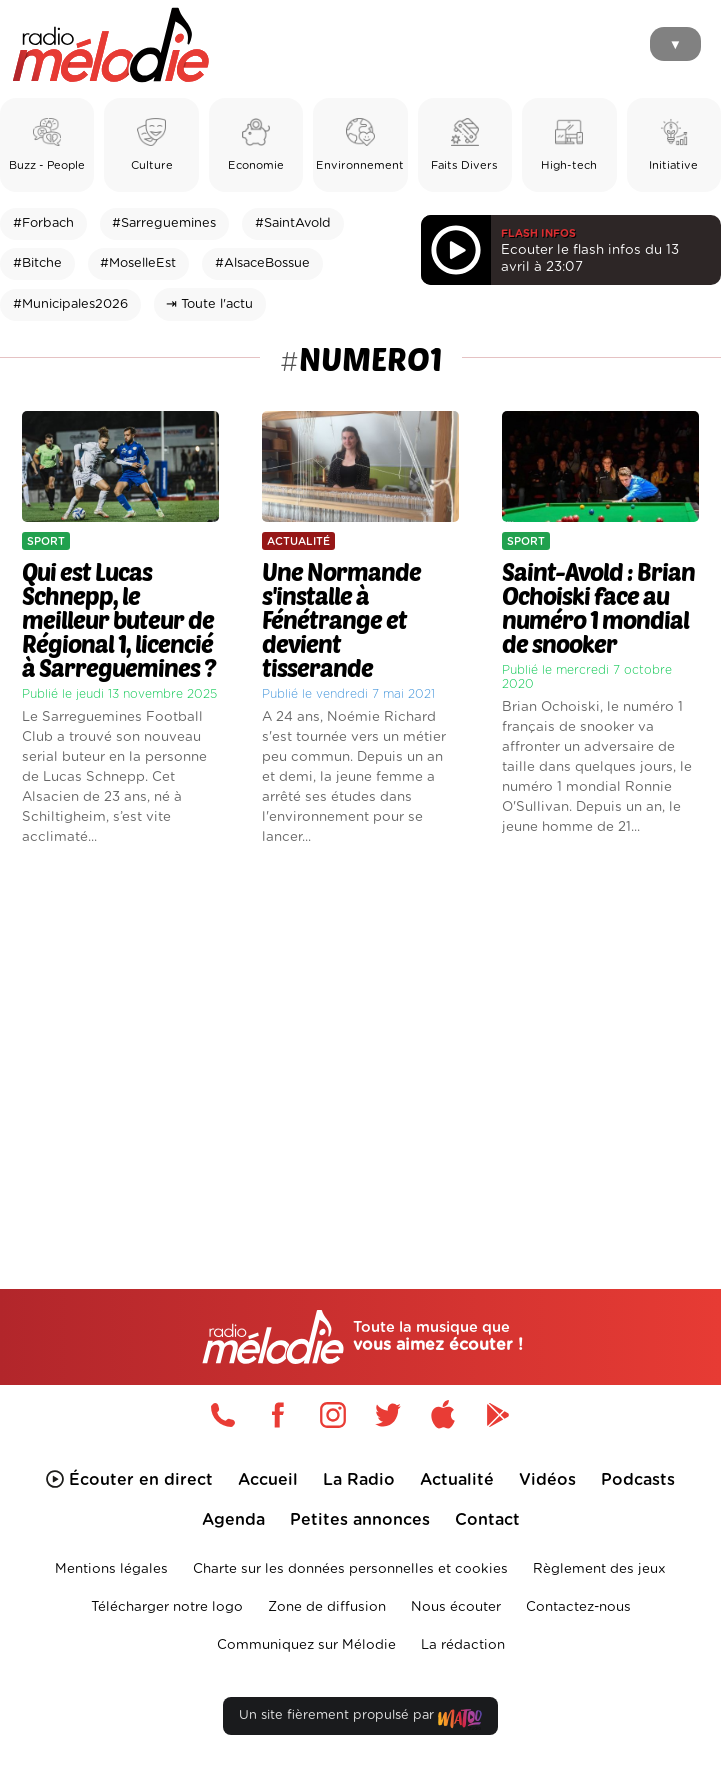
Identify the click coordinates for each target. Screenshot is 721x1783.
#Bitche (37, 263)
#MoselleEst (138, 263)
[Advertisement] (360, 1033)
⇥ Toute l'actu (209, 304)
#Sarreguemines (164, 223)
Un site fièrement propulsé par (360, 1719)
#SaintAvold (293, 223)
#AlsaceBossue (262, 263)
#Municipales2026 (70, 304)
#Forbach (43, 223)
